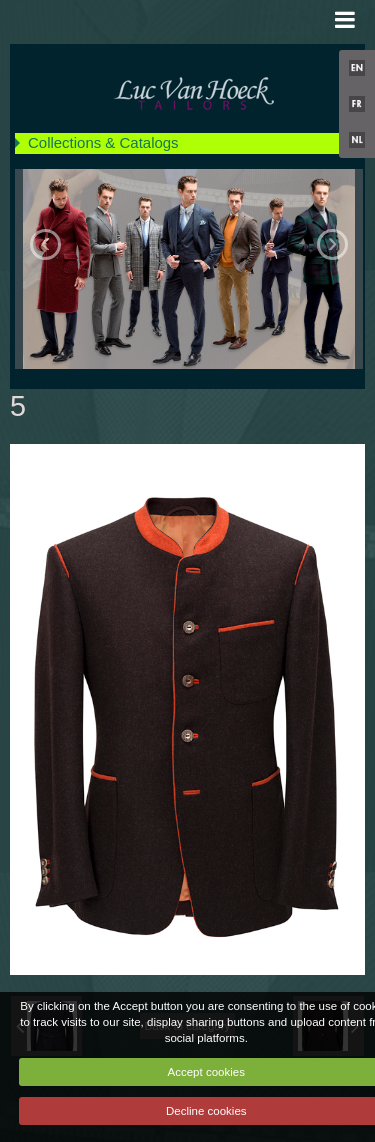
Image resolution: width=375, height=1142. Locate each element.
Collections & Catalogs (103, 142)
